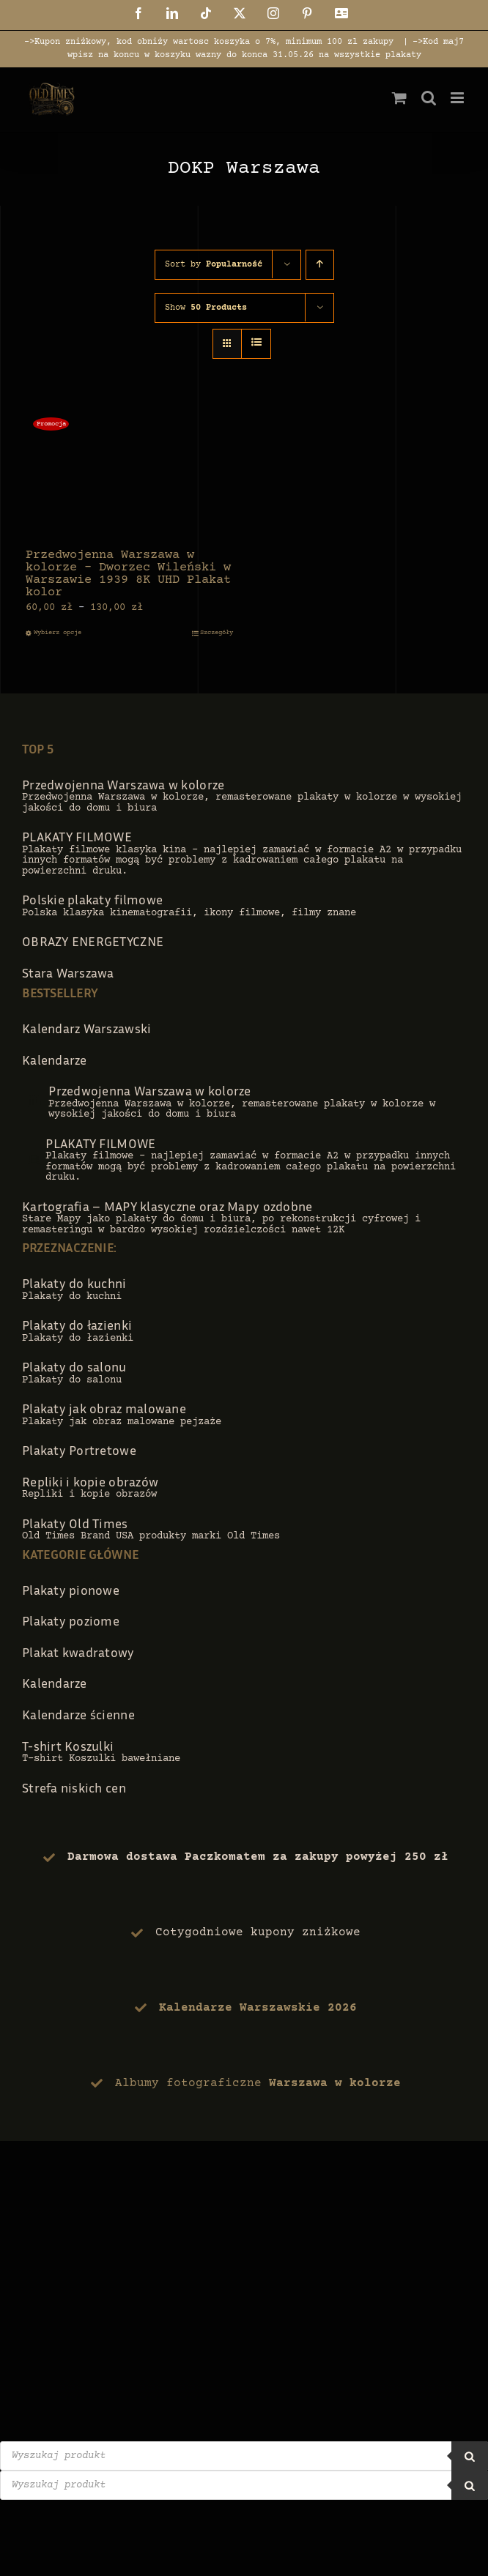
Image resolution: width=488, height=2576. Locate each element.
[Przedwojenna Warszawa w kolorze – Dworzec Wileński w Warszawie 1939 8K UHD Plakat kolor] (129, 474)
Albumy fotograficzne (258, 2083)
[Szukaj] (469, 2456)
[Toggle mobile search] (428, 97)
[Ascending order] (320, 265)
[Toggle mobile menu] (458, 97)
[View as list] (256, 344)
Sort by (213, 264)
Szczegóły (216, 632)
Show (206, 308)
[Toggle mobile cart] (399, 97)
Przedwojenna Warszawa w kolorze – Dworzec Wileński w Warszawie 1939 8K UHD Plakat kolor (128, 574)
